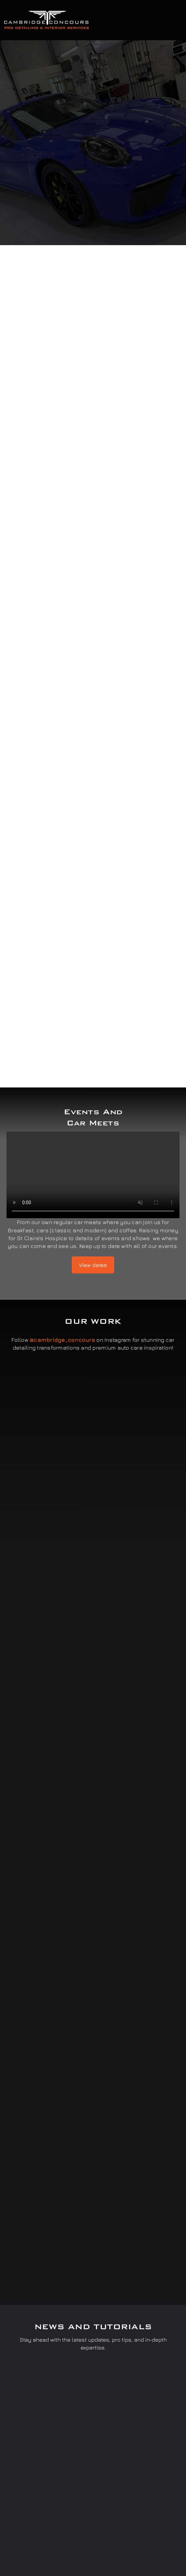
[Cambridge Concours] (46, 12)
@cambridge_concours (62, 1340)
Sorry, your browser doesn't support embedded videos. (93, 1175)
